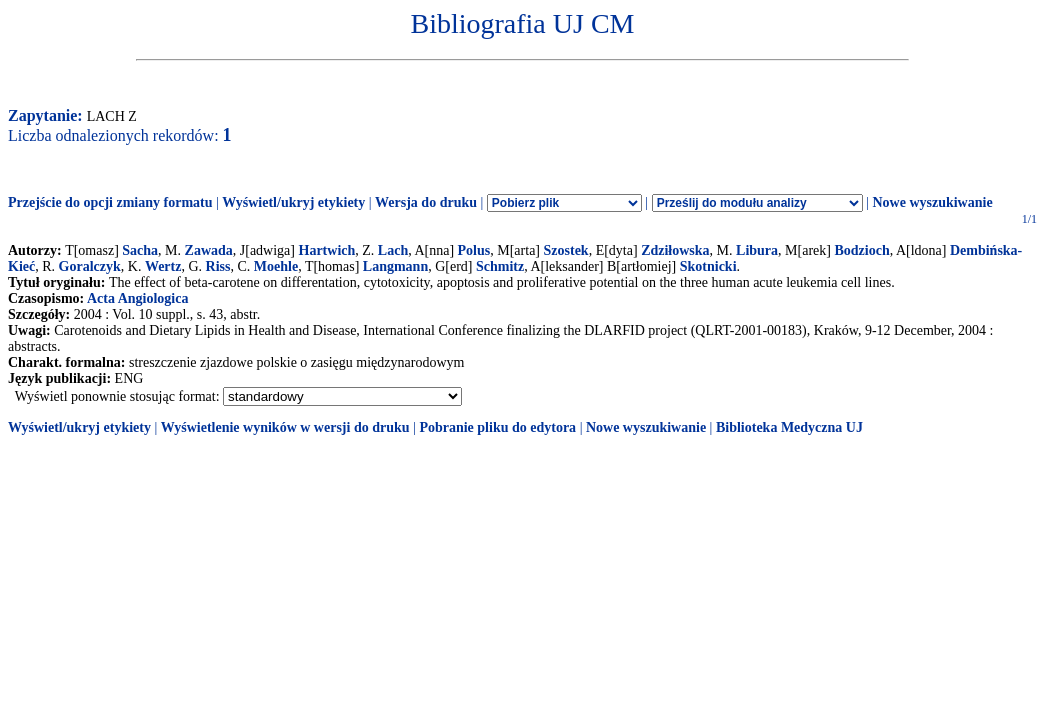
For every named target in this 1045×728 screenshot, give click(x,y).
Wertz (163, 266)
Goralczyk (90, 266)
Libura (757, 250)
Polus (474, 250)
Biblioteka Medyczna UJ (789, 427)
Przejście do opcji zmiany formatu (110, 202)
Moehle (276, 266)
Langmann (395, 266)
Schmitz (500, 266)
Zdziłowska (675, 250)
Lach (393, 250)
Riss (218, 266)
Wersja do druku (426, 202)
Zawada (209, 250)
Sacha (140, 250)
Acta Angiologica (138, 298)
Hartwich (327, 250)
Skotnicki (708, 266)
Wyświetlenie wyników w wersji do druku (285, 427)
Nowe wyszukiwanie (932, 202)
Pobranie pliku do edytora (497, 427)
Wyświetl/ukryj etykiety (293, 202)
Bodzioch (861, 250)
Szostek (566, 250)
